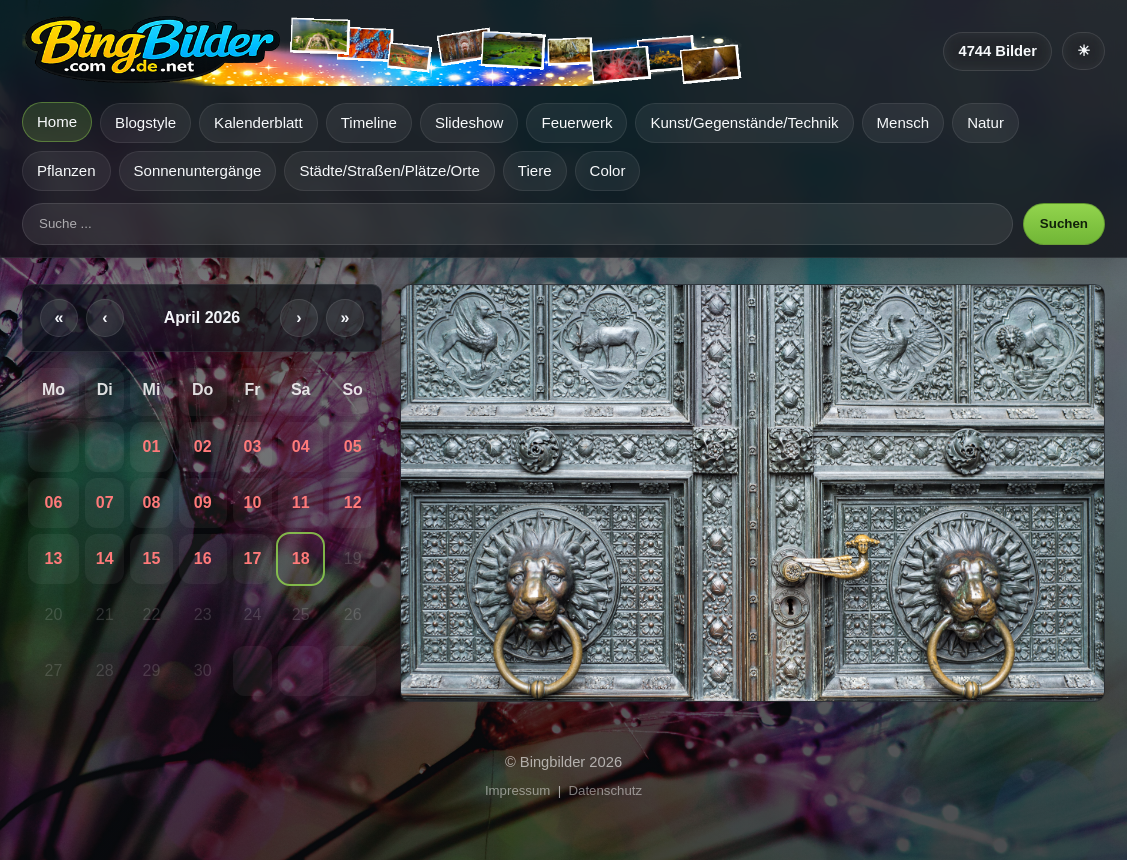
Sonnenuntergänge (198, 170)
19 (353, 558)
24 (252, 614)
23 (203, 614)
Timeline (369, 122)
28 (105, 670)
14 (105, 558)
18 (301, 558)
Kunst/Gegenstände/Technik (744, 122)
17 (252, 558)
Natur (985, 122)
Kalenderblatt (258, 122)
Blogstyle (145, 122)
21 (105, 614)
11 (301, 502)
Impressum (517, 790)
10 (252, 502)
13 (54, 558)
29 (152, 670)
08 (152, 502)
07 (105, 502)
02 (203, 446)
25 (301, 614)
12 (353, 502)
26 (353, 614)
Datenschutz (606, 790)
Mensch (903, 122)
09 (203, 502)
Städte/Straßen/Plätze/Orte (389, 170)
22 (152, 614)
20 (54, 614)
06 (54, 502)
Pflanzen (66, 170)
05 (353, 446)
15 (152, 558)
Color (608, 170)
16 (203, 558)
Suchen (1064, 223)
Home (57, 121)
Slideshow (469, 122)
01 (152, 446)
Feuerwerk (576, 122)
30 (203, 670)
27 (54, 670)
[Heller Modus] (1083, 51)
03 (252, 446)
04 (301, 446)
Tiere (535, 170)
